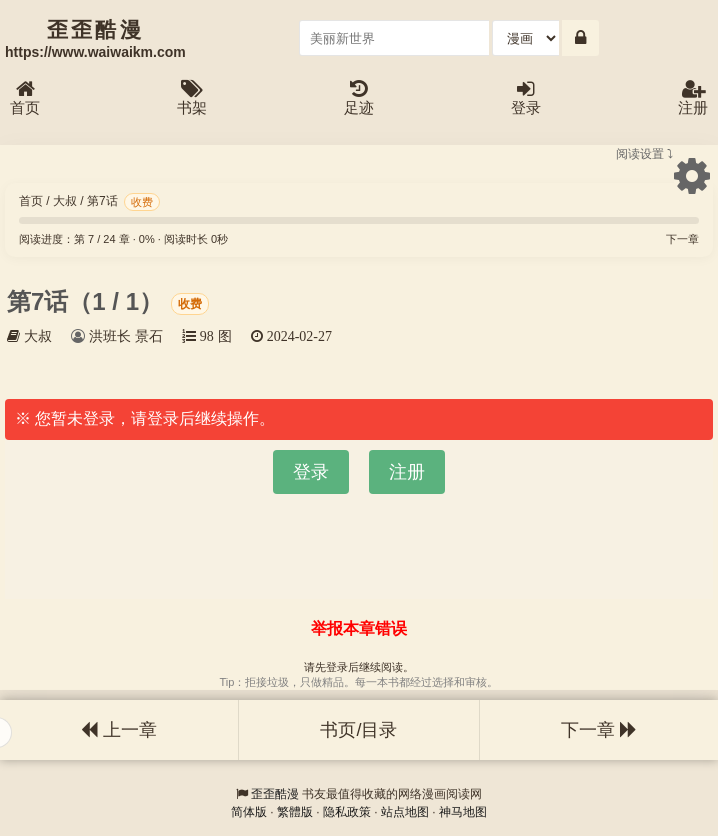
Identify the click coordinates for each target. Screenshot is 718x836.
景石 (149, 336)
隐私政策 (347, 812)
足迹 (359, 98)
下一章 (682, 239)
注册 (693, 98)
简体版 (249, 812)
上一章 (119, 730)
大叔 (65, 201)
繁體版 (295, 812)
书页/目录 (358, 730)
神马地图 (463, 812)
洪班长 (110, 336)
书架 (192, 98)
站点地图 (405, 812)
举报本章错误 (359, 628)
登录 (526, 98)
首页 (25, 98)
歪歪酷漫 (275, 794)
